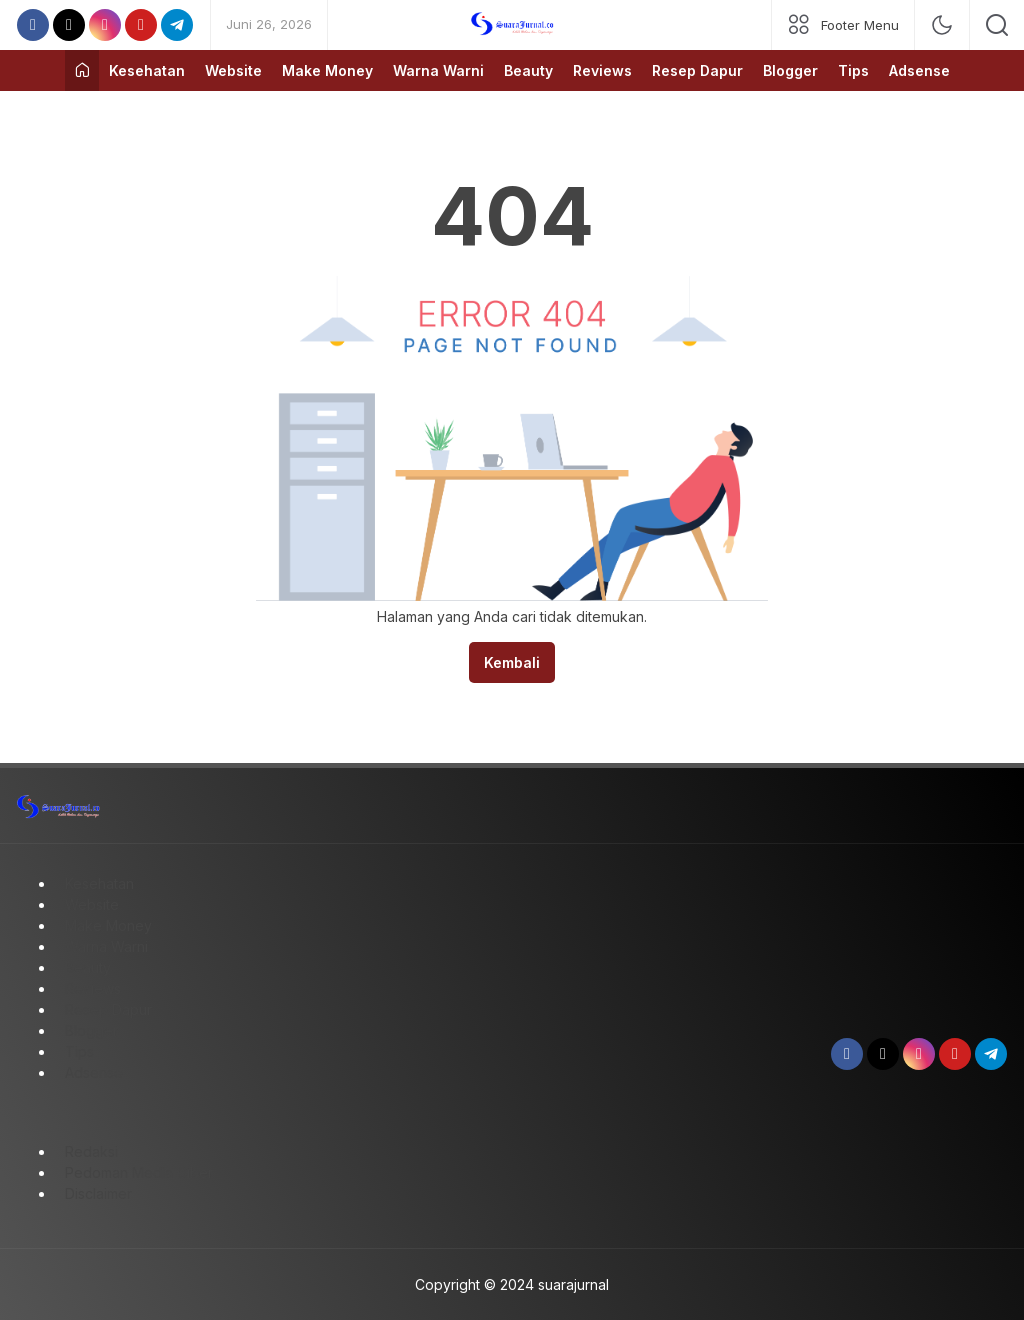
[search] (997, 25)
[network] (843, 25)
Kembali (512, 662)
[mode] (942, 25)
